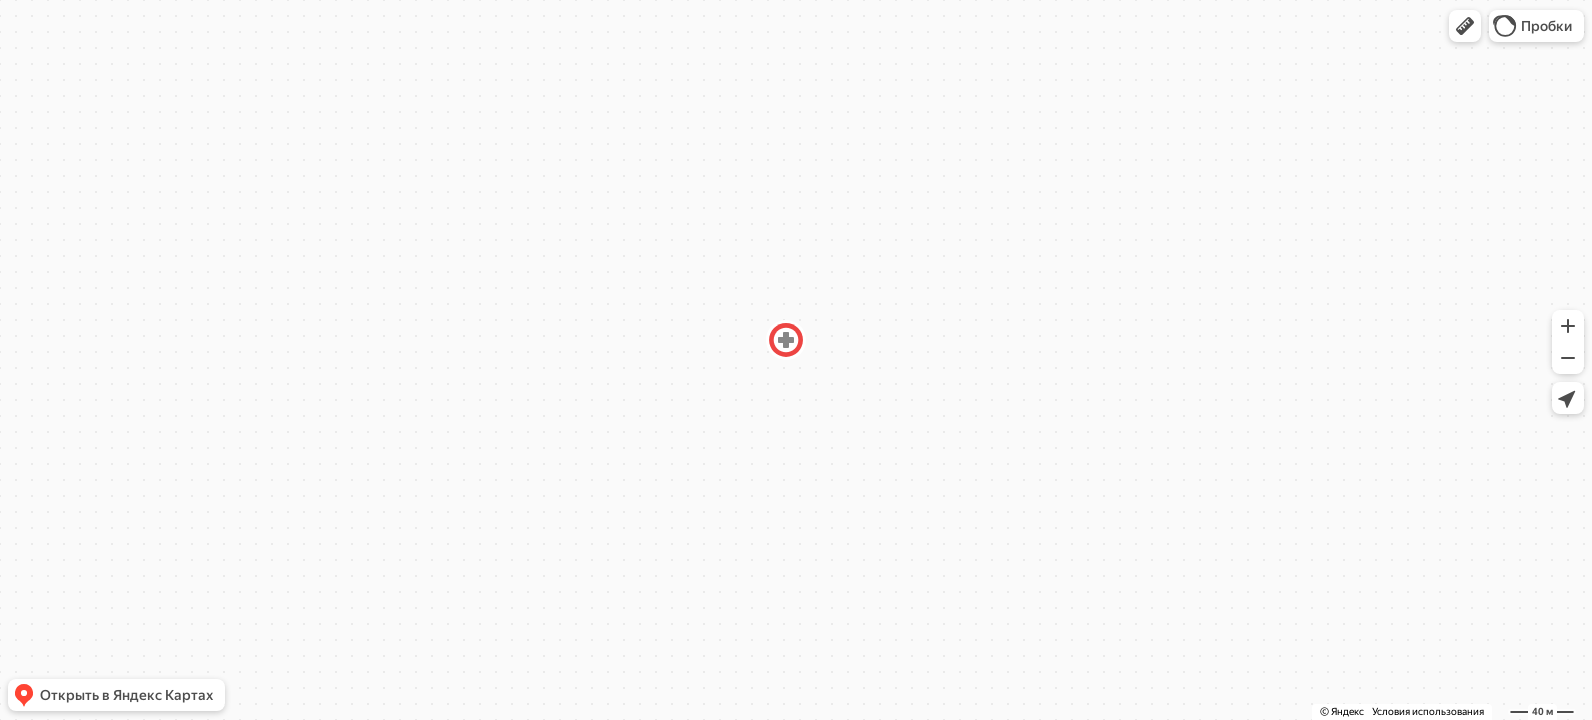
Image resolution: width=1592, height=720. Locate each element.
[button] (1465, 26)
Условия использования (1428, 711)
